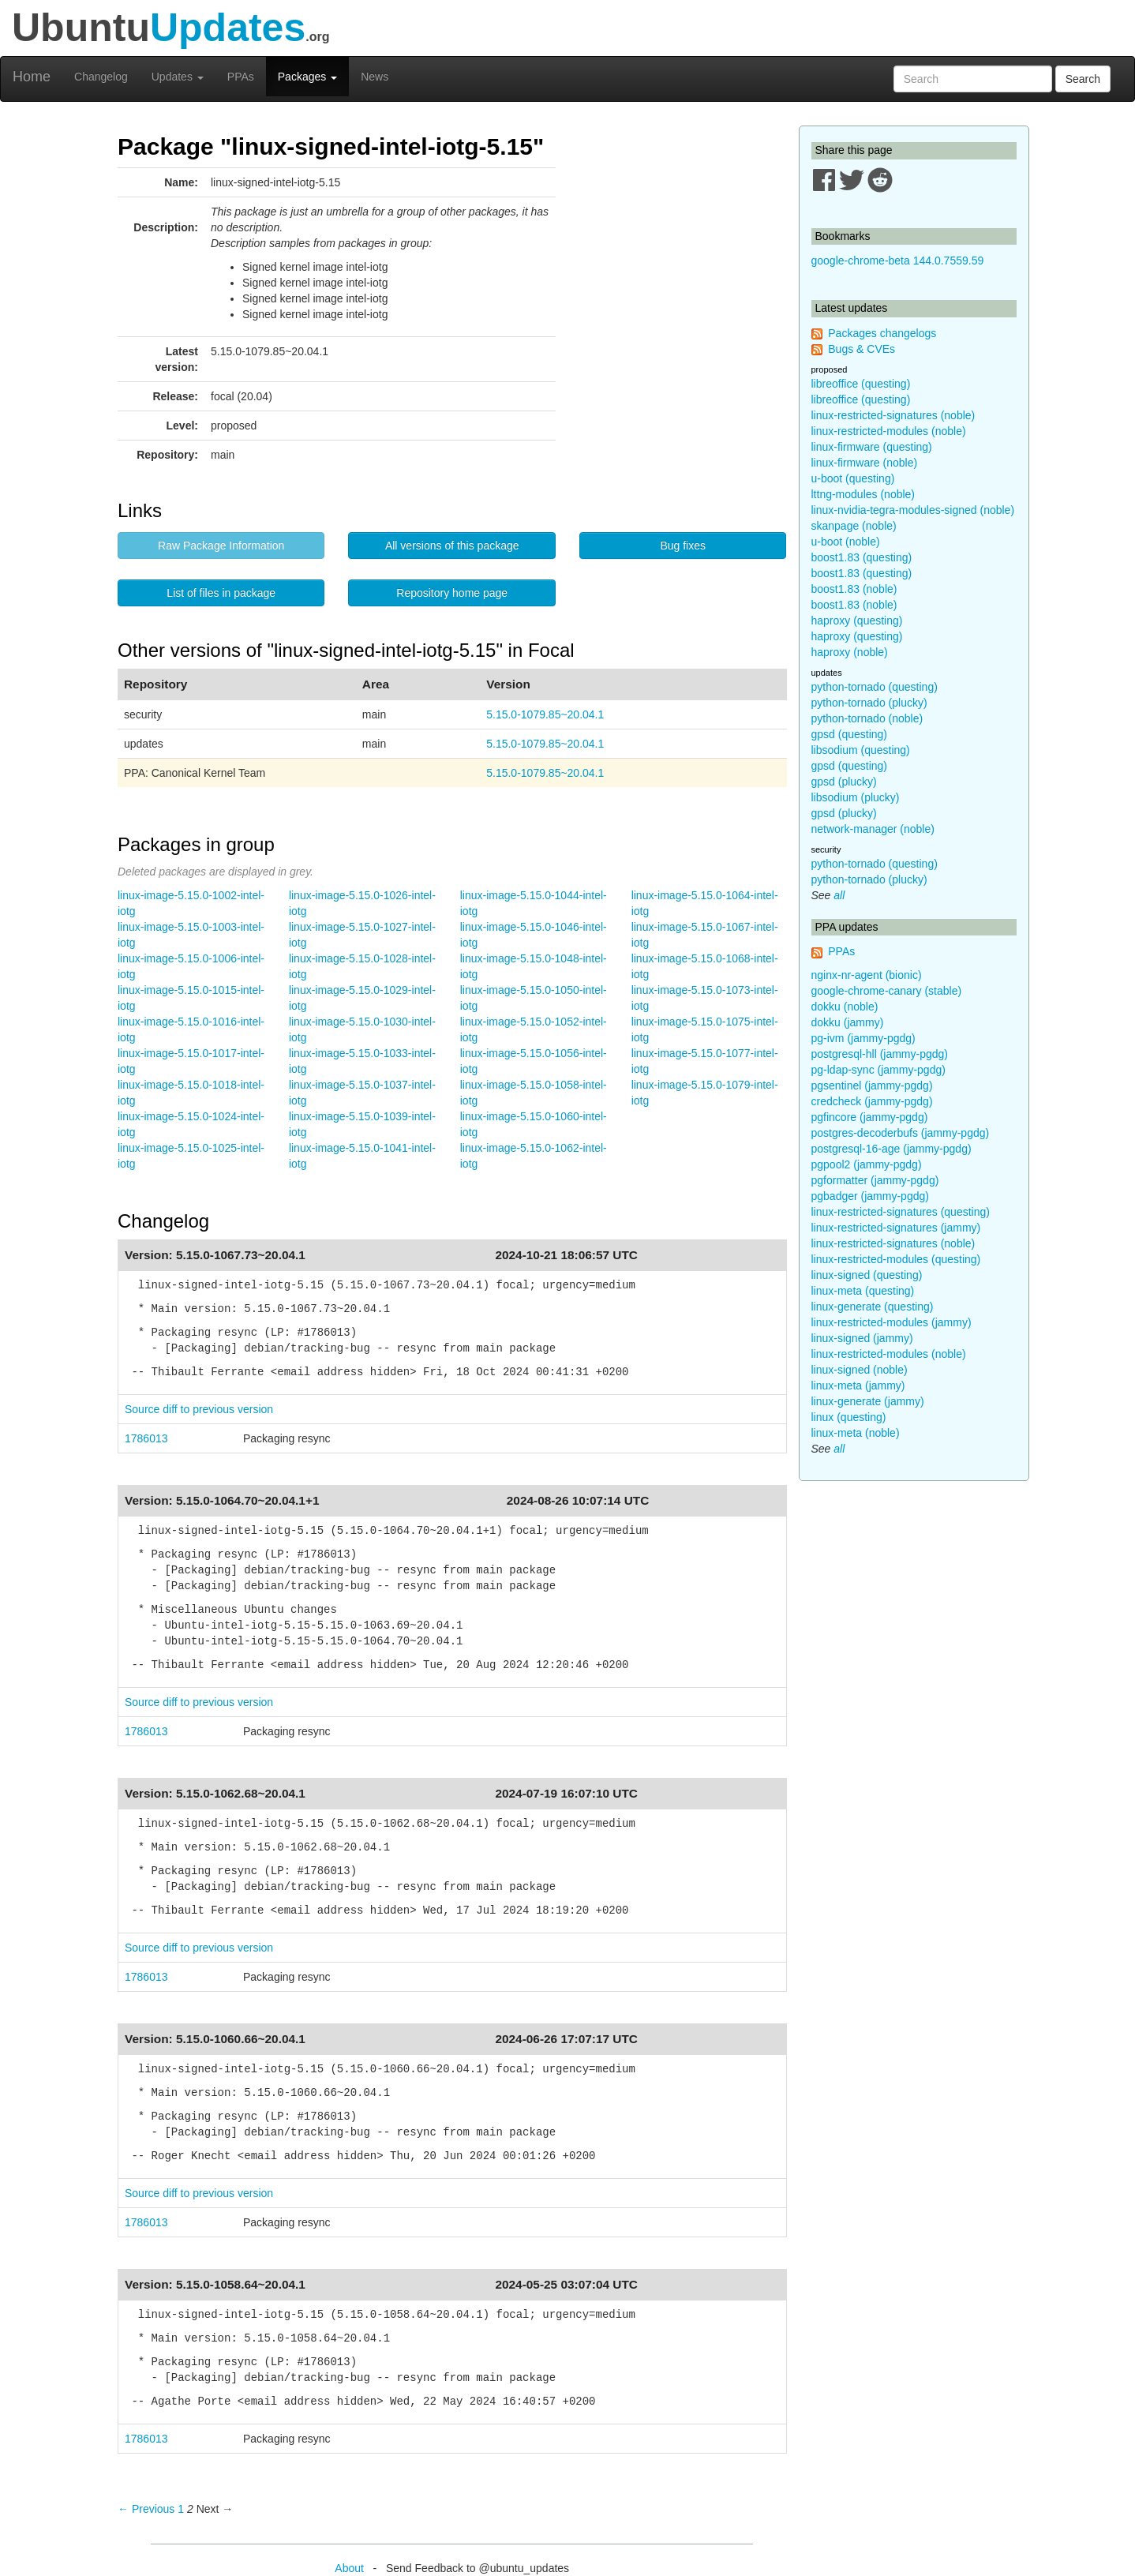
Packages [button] (307, 76)
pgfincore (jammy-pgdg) (869, 1117)
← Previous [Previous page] (146, 2509)
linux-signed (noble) (859, 1369)
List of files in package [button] (221, 593)
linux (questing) (848, 1417)
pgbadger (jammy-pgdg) (870, 1196)
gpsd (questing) (849, 734)
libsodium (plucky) (855, 797)
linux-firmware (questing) (871, 447)
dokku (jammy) (847, 1022)
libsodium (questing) (860, 750)
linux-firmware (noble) (864, 462)
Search (1083, 79)
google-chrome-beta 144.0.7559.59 (897, 260)
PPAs (240, 76)
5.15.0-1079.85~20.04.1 (545, 714)
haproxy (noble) (849, 652)
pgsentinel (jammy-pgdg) (872, 1085)
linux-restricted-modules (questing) (896, 1259)
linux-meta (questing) (863, 1290)
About (349, 2568)
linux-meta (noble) (855, 1433)
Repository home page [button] (452, 593)
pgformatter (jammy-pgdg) (875, 1180)
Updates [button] (178, 76)
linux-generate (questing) (872, 1306)
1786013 (146, 1438)
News (374, 76)
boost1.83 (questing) (861, 557)
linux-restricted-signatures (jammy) (896, 1227)
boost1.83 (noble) (854, 589)
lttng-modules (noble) (863, 494)
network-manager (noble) (873, 829)
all (839, 895)
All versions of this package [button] (452, 545)
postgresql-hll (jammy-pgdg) (880, 1054)
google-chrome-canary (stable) (886, 990)
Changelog (101, 76)
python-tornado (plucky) (869, 702)
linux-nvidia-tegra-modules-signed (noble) (913, 510)
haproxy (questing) (857, 620)
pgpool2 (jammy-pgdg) (866, 1164)
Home (32, 76)
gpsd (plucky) (844, 781)
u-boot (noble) (845, 541)
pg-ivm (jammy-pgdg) (863, 1038)
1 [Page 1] (181, 2509)
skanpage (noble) (854, 525)
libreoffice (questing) (861, 383)
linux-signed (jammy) (862, 1338)
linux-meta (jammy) (858, 1385)
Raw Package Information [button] (221, 545)
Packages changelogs (882, 333)
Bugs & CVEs (861, 349)
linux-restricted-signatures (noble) (893, 415)
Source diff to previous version (199, 1409)
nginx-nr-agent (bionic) (866, 975)
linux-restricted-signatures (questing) (900, 1212)
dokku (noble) (844, 1006)
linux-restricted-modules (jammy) (891, 1322)
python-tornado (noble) (867, 718)
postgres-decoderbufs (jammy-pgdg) (900, 1133)
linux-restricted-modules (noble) (888, 431)
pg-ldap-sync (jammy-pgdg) (878, 1069)
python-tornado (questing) (874, 687)
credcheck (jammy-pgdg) (872, 1101)
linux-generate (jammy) (867, 1401)
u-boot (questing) (853, 478)
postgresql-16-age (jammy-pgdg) (891, 1148)
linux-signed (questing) (867, 1275)
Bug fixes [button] (683, 545)
